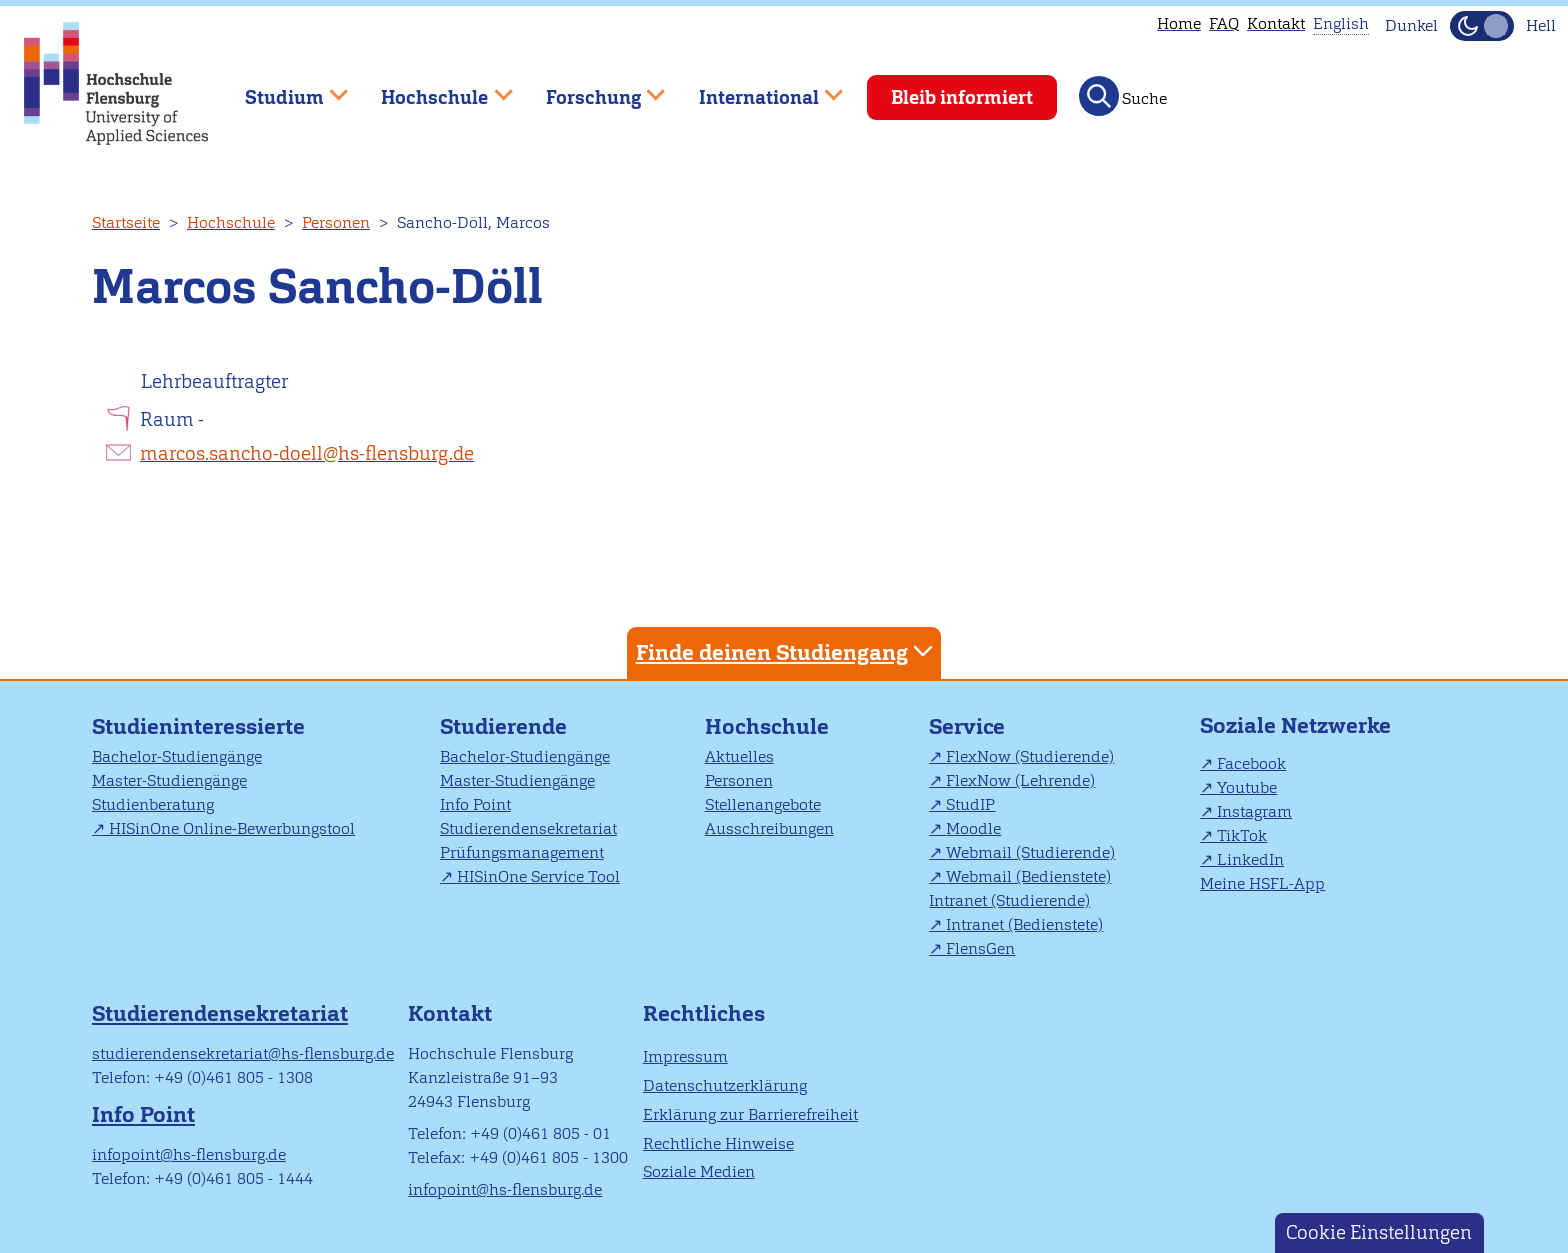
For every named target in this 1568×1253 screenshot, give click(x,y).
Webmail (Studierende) (1030, 852)
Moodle (973, 828)
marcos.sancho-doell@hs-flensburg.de (307, 453)
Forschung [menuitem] (591, 88)
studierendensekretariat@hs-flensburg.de (243, 1053)
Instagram (1254, 811)
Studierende (503, 726)
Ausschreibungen (769, 828)
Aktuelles (739, 756)
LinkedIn (1250, 859)
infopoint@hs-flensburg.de (189, 1154)
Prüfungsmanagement (522, 852)
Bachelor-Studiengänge (177, 756)
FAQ (1224, 23)
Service (967, 726)
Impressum (685, 1056)
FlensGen (980, 948)
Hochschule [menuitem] (433, 88)
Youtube (1247, 787)
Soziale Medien (699, 1171)
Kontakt (1276, 23)
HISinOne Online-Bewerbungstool (232, 828)
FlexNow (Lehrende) (1020, 780)
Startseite (126, 222)
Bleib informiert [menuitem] (962, 97)
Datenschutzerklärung (725, 1085)
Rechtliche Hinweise (718, 1143)
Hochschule (231, 222)
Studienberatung (153, 804)
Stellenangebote (763, 804)
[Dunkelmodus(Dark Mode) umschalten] (1482, 26)
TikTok (1242, 835)
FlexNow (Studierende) (1030, 756)
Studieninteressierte (198, 726)
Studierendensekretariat (528, 828)
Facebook (1251, 763)
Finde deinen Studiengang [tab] (787, 651)
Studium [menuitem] (282, 88)
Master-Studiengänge (169, 780)
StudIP (970, 804)
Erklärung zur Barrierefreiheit (750, 1114)
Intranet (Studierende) (1009, 900)
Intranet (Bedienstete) (1024, 924)
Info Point (475, 804)
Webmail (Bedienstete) (1028, 876)
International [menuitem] (756, 88)
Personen (336, 222)
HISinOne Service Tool (538, 876)
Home (1179, 23)
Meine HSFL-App (1262, 883)
